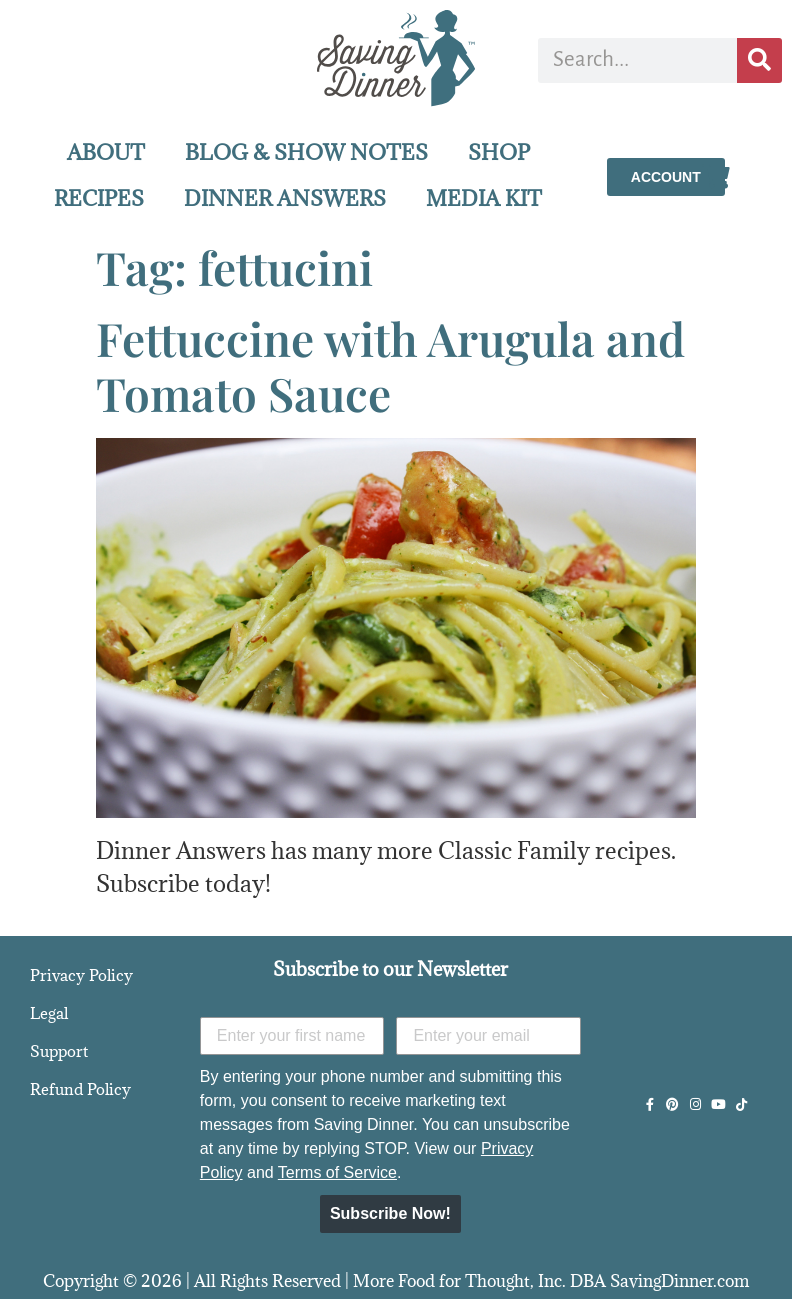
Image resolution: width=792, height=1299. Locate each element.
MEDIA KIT (484, 198)
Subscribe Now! (390, 1213)
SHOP (499, 152)
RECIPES (99, 198)
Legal (49, 1013)
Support (59, 1051)
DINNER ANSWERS (285, 198)
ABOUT (106, 152)
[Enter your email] (488, 1036)
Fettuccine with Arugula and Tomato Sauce (390, 365)
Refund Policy (80, 1089)
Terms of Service (337, 1172)
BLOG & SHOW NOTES (306, 152)
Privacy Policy (81, 975)
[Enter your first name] (292, 1036)
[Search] (759, 60)
